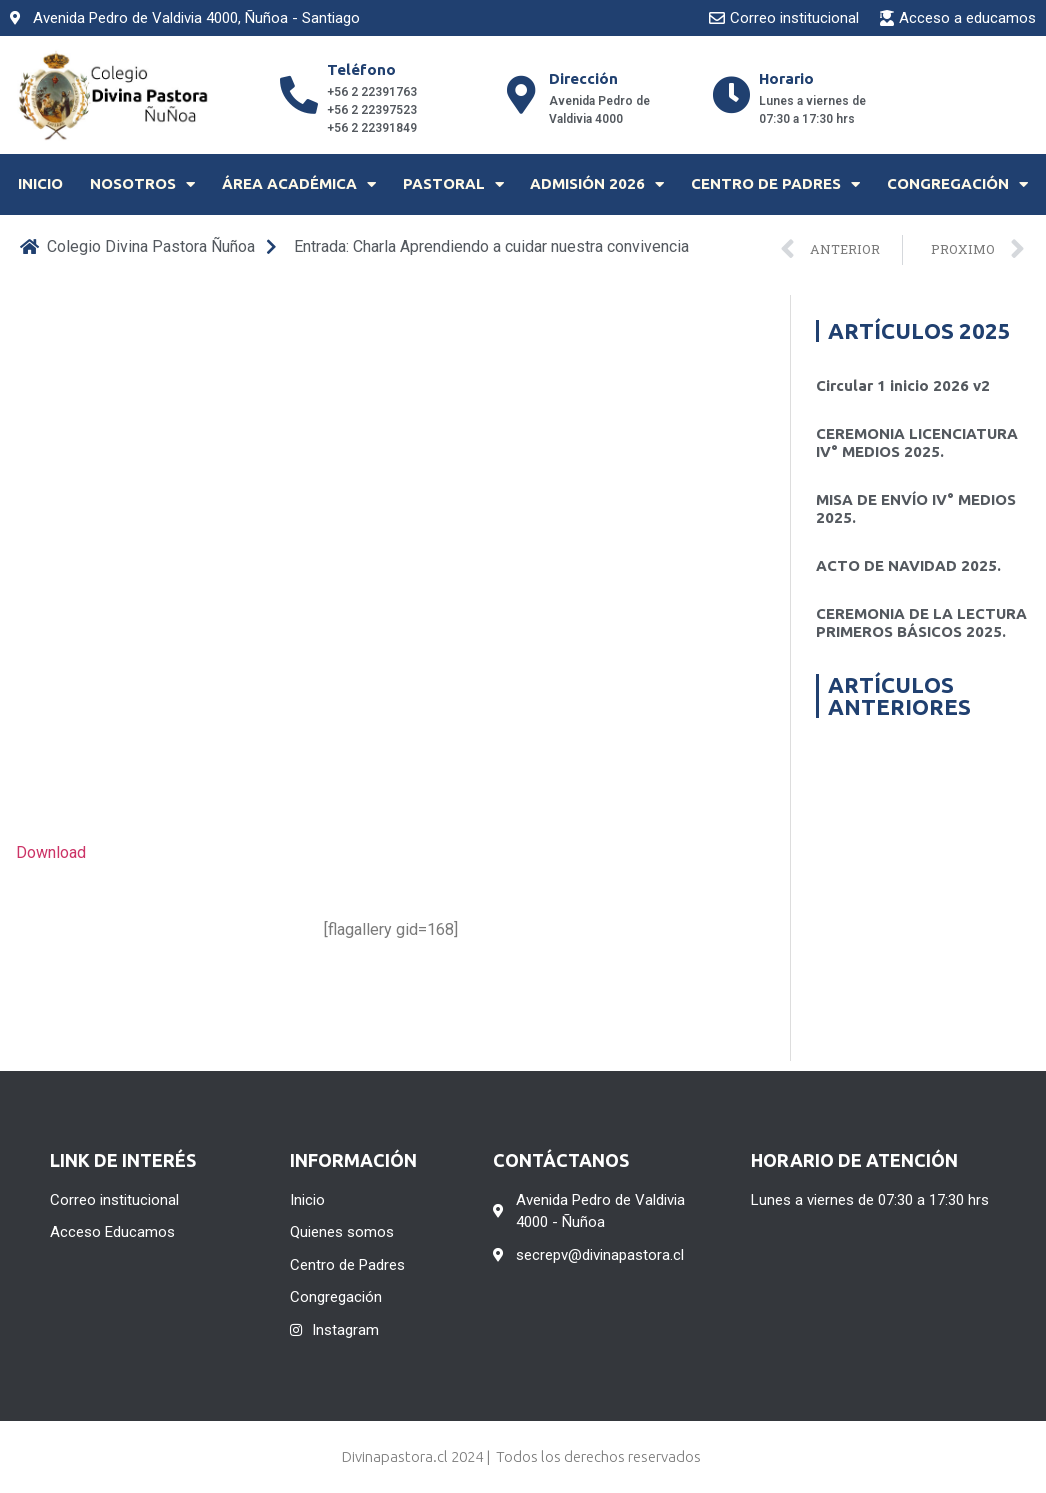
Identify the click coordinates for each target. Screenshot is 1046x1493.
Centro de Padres (775, 184)
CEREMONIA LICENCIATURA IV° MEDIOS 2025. (917, 442)
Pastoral (453, 184)
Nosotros (142, 184)
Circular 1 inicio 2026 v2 (903, 385)
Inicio (40, 183)
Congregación (957, 184)
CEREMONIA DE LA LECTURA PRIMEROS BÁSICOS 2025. (921, 622)
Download (51, 852)
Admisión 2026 (597, 184)
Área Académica (299, 184)
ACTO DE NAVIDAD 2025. (908, 565)
